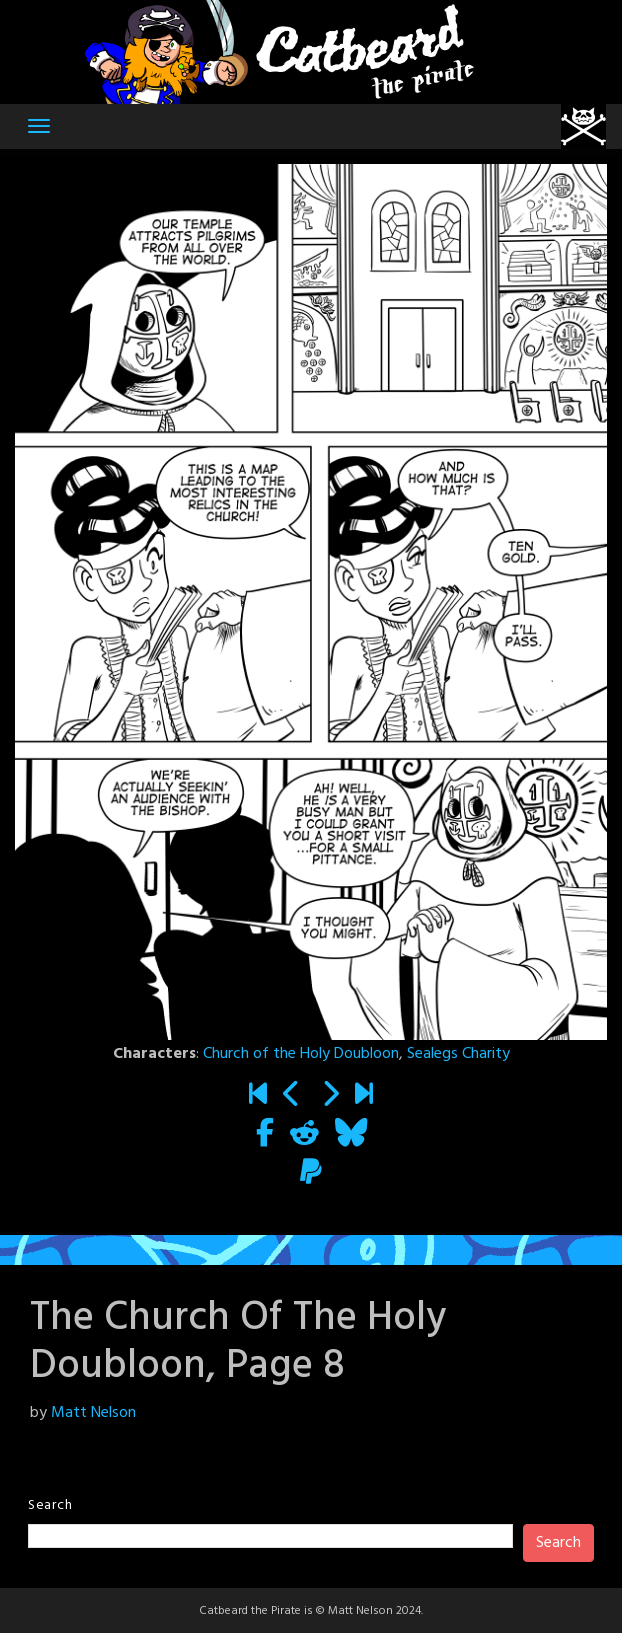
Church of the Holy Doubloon (301, 1054)
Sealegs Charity (458, 1054)
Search (50, 1505)
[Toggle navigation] (39, 126)
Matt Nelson (93, 1413)
